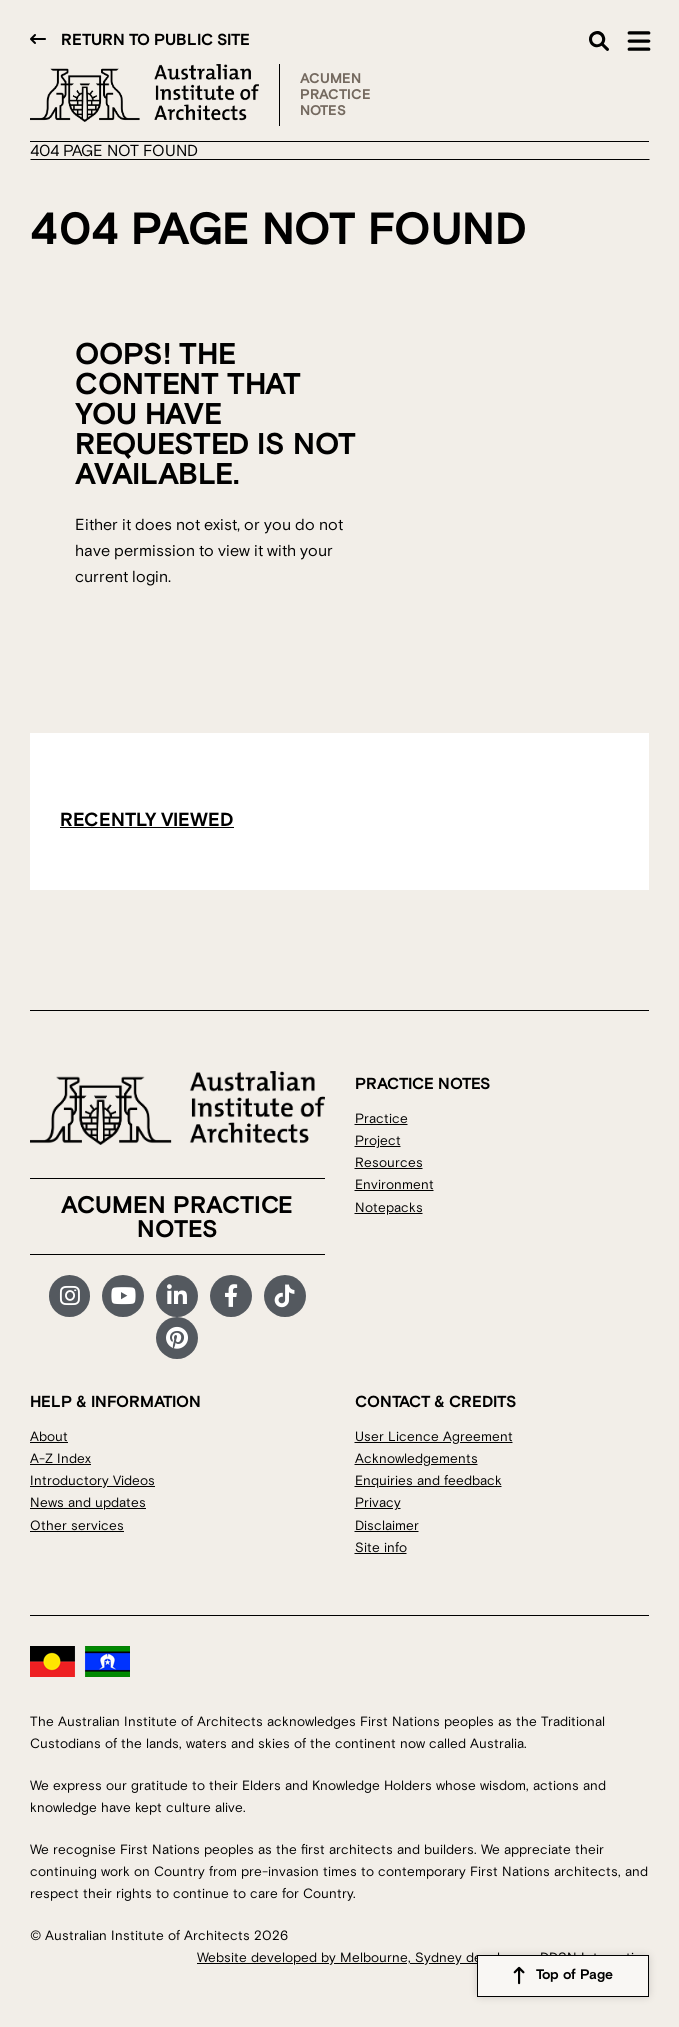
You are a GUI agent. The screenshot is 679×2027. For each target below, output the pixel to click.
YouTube (123, 1296)
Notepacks (389, 1207)
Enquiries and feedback (428, 1480)
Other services (77, 1525)
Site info (381, 1547)
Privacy (378, 1502)
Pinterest (177, 1338)
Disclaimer (387, 1525)
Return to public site (155, 40)
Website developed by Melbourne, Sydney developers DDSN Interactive (423, 1957)
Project (378, 1140)
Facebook (231, 1296)
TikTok (285, 1296)
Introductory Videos (92, 1480)
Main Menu (639, 41)
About (49, 1436)
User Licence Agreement (434, 1436)
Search (599, 41)
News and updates (88, 1502)
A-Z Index (60, 1458)
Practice (381, 1118)
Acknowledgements (416, 1458)
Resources (389, 1162)
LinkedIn (177, 1296)
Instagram (70, 1296)
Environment (394, 1184)
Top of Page (574, 1976)
